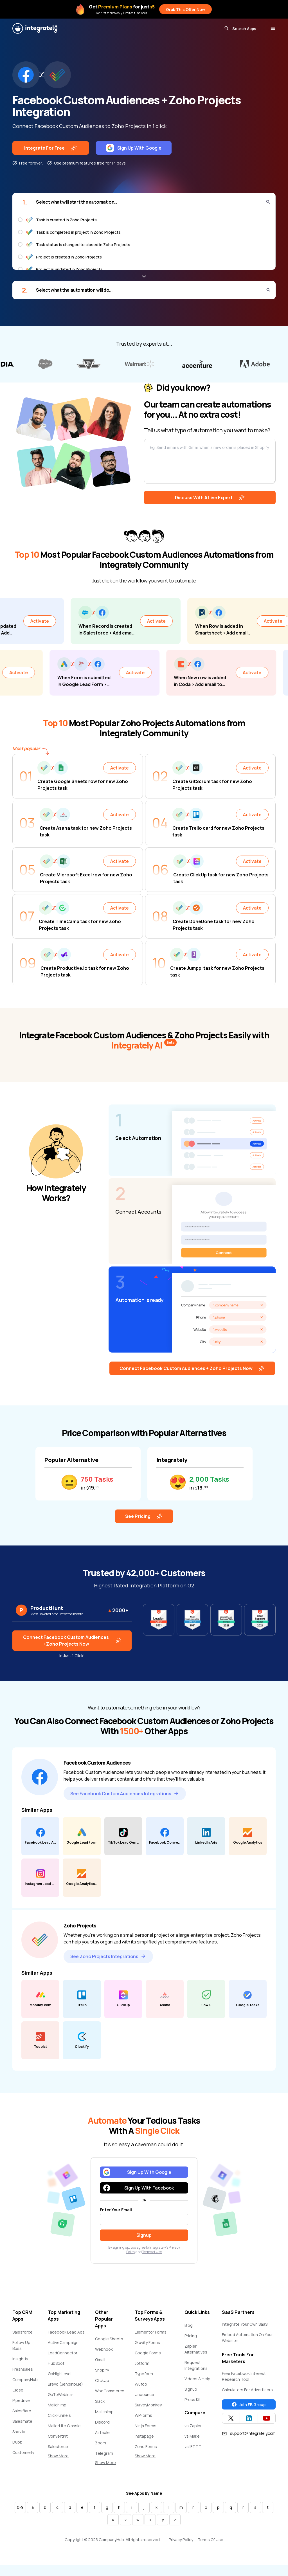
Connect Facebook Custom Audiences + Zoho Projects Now (192, 1373)
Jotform (142, 2368)
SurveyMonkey (148, 2410)
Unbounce (144, 2399)
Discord (102, 2427)
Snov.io (18, 2436)
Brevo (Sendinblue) (65, 2389)
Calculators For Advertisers (247, 2394)
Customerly (23, 2457)
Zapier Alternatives (195, 2354)
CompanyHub (25, 2384)
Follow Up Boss (21, 2350)
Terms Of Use (210, 2544)
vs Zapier (193, 2430)
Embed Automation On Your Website (247, 2342)
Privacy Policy (181, 2544)
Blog (188, 2330)
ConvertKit (58, 2441)
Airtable (102, 2437)
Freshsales (22, 2374)
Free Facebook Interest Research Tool (244, 2381)
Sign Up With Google (133, 148)
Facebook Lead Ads (66, 2337)
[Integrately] (34, 28)
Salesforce (22, 2337)
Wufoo (141, 2389)
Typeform (144, 2378)
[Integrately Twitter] (231, 2423)
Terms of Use (152, 2257)
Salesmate (22, 2426)
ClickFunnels (59, 2420)
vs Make (192, 2441)
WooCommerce (109, 2396)
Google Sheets (109, 2343)
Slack (100, 2406)
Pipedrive (21, 2405)
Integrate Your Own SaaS (244, 2329)
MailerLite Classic (64, 2430)
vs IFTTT (192, 2451)
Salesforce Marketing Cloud (63, 2454)
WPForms (143, 2420)
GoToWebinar (60, 2399)
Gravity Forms (147, 2347)
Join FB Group (249, 2409)
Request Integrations (196, 2370)
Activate (41, 622)
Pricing (190, 2340)
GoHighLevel (59, 2378)
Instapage (144, 2441)
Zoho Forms (146, 2451)
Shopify (102, 2375)
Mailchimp (57, 2410)
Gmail (100, 2364)
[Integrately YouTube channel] (266, 2423)
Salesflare (21, 2415)
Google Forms (148, 2358)
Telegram (104, 2458)
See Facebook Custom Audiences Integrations (124, 1798)
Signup (190, 2394)
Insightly (20, 2363)
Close (17, 2395)
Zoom (100, 2448)
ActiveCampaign (63, 2347)
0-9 (20, 2512)
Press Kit (192, 2404)
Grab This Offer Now (185, 9)
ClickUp (102, 2385)
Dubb (17, 2447)
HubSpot (56, 2368)
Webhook (104, 2354)
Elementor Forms (150, 2337)
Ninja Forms (145, 2430)
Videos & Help (197, 2383)
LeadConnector (62, 2358)
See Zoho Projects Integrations (108, 1961)
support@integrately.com (249, 2438)
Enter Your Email (116, 2214)
